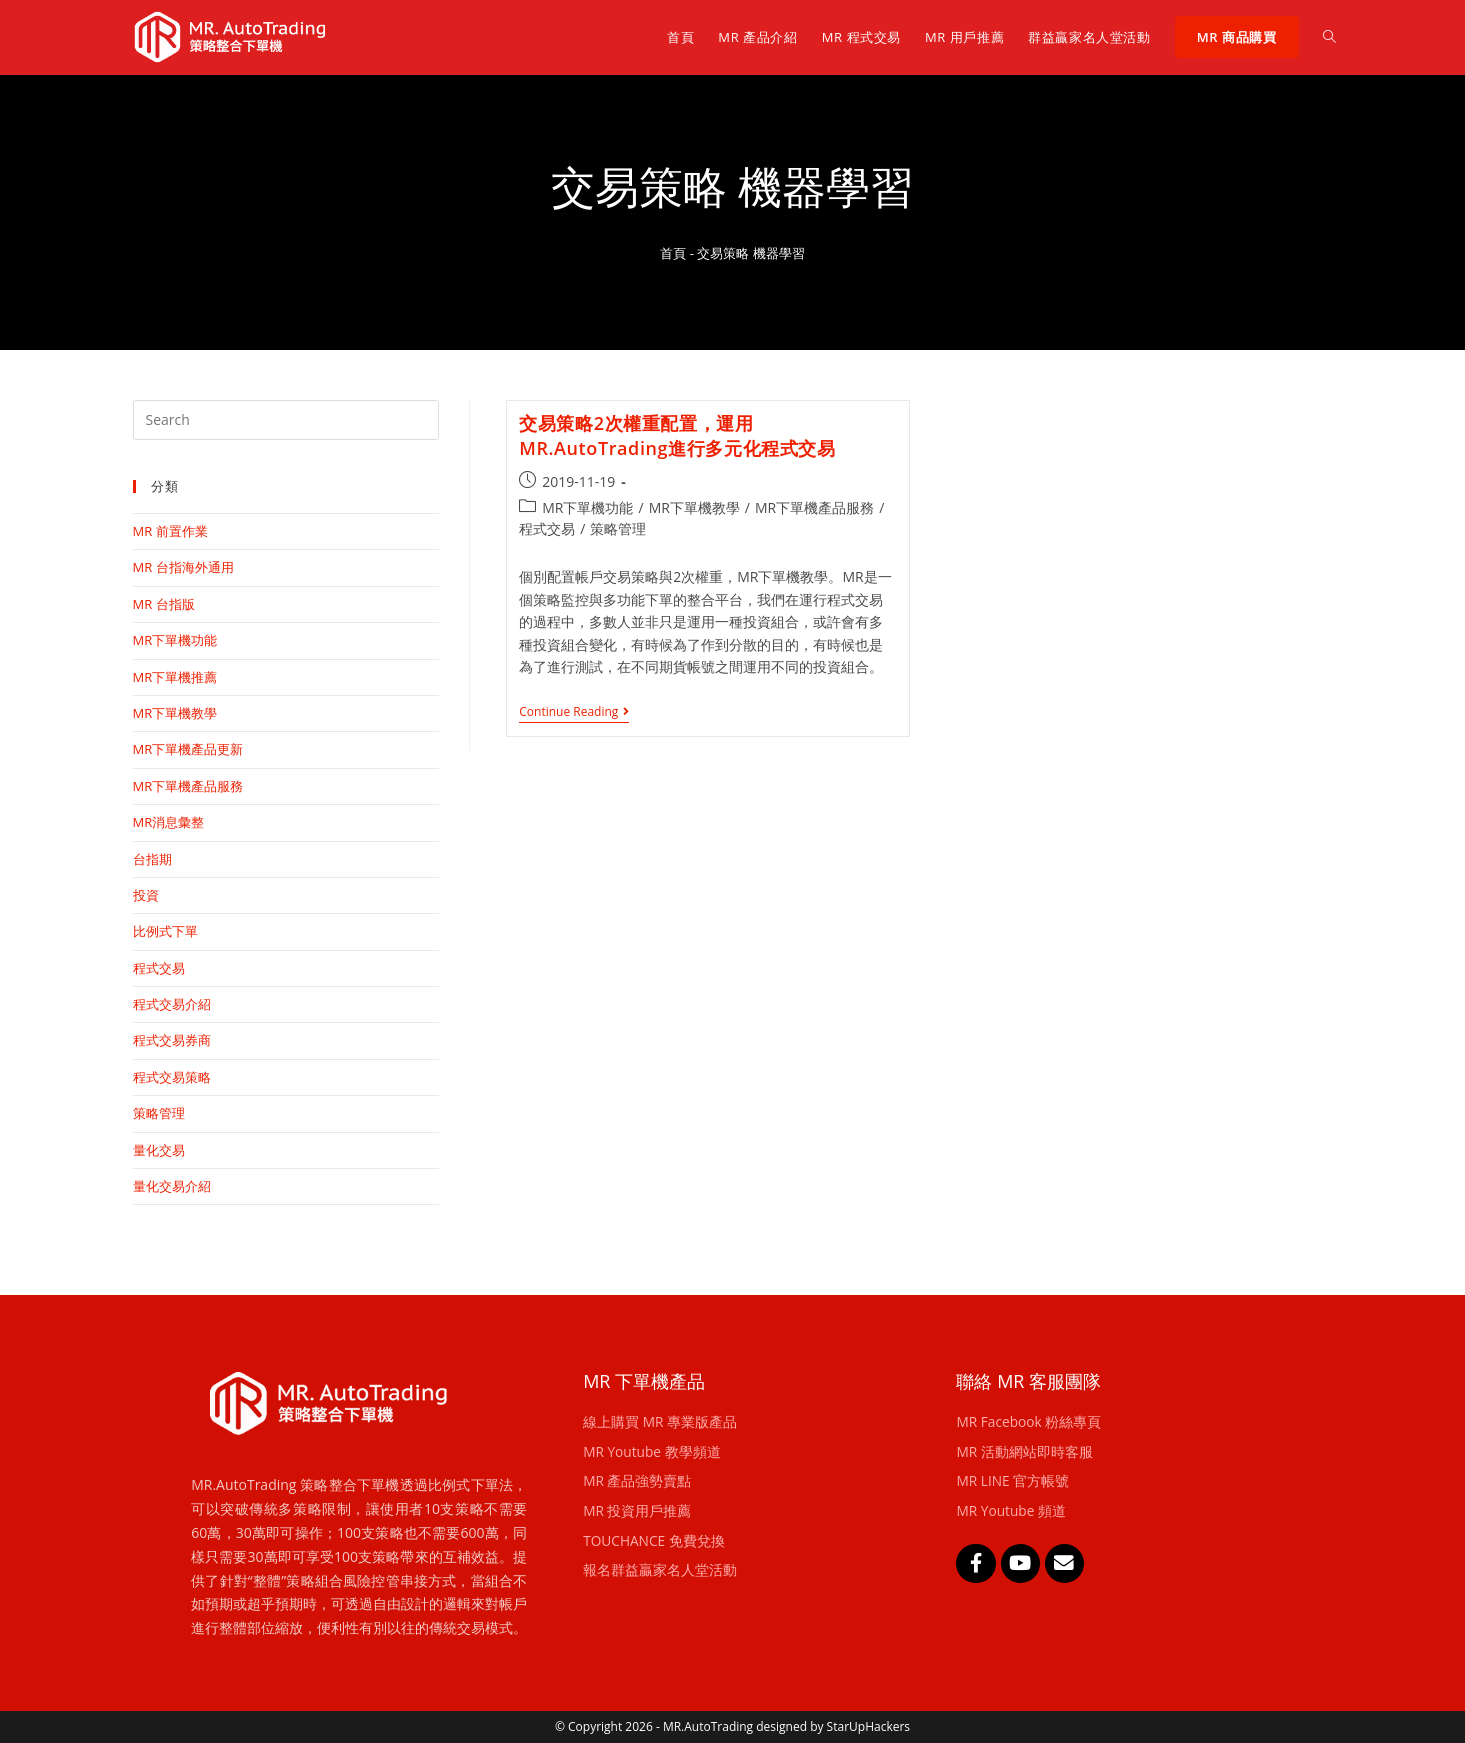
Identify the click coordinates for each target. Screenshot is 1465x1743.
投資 (146, 895)
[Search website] (1329, 37)
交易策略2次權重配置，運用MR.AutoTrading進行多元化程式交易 (677, 435)
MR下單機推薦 (175, 677)
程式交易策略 (172, 1077)
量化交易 (159, 1150)
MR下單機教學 (694, 507)
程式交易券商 (172, 1040)
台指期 (152, 859)
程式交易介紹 (172, 1004)
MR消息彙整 (169, 822)
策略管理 (618, 528)
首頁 (673, 253)
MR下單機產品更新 (188, 749)
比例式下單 (165, 931)
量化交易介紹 (172, 1186)
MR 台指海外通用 (183, 567)
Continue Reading (574, 712)
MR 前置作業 (170, 531)
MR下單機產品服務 (814, 507)
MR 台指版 (164, 604)
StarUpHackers (868, 1726)
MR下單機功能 (587, 507)
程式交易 (547, 528)
